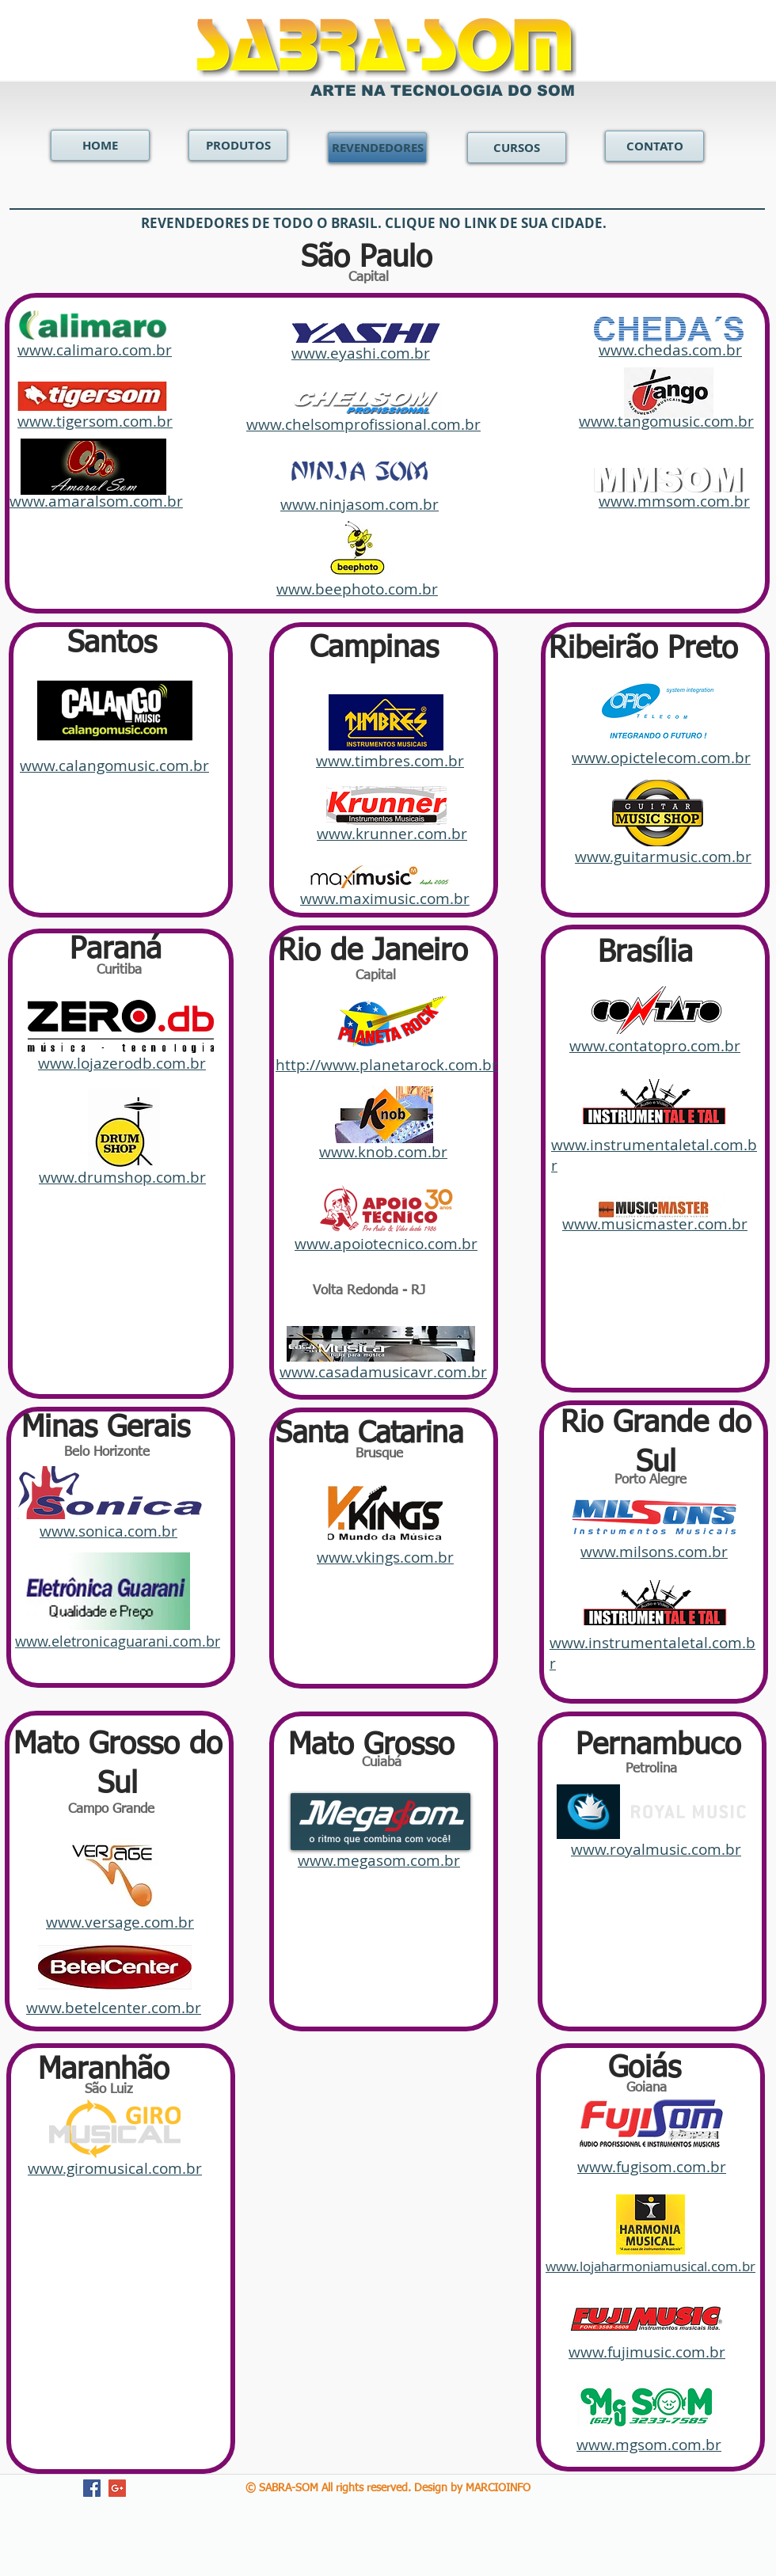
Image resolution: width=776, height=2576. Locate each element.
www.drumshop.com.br (122, 1177)
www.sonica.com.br (108, 1531)
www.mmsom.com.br (674, 501)
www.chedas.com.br (670, 350)
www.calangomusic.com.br (114, 765)
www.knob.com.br (383, 1152)
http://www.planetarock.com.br (387, 1064)
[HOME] (100, 145)
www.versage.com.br (120, 1922)
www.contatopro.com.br (654, 1045)
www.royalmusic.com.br (656, 1849)
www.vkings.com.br (385, 1557)
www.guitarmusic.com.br (663, 856)
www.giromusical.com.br (115, 2168)
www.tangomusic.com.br (666, 421)
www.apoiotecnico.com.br (386, 1243)
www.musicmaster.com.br (654, 1224)
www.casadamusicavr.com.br (383, 1372)
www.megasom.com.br (379, 1860)
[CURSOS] (516, 147)
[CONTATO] (654, 146)
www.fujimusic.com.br (647, 2352)
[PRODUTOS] (237, 145)
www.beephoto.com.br (357, 589)
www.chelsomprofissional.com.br (363, 424)
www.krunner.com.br (392, 833)
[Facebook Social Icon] (92, 2488)
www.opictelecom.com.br (661, 757)
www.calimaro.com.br (94, 350)
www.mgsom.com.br (648, 2444)
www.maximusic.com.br (385, 898)
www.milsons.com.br (654, 1551)
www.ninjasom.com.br (359, 504)
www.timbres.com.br (390, 760)
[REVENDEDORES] (377, 147)
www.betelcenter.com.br (113, 2007)
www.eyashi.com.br (360, 353)
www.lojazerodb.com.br (122, 1063)
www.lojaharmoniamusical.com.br (650, 2266)
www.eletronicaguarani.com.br (117, 1641)
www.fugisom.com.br (651, 2166)
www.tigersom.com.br (95, 421)
